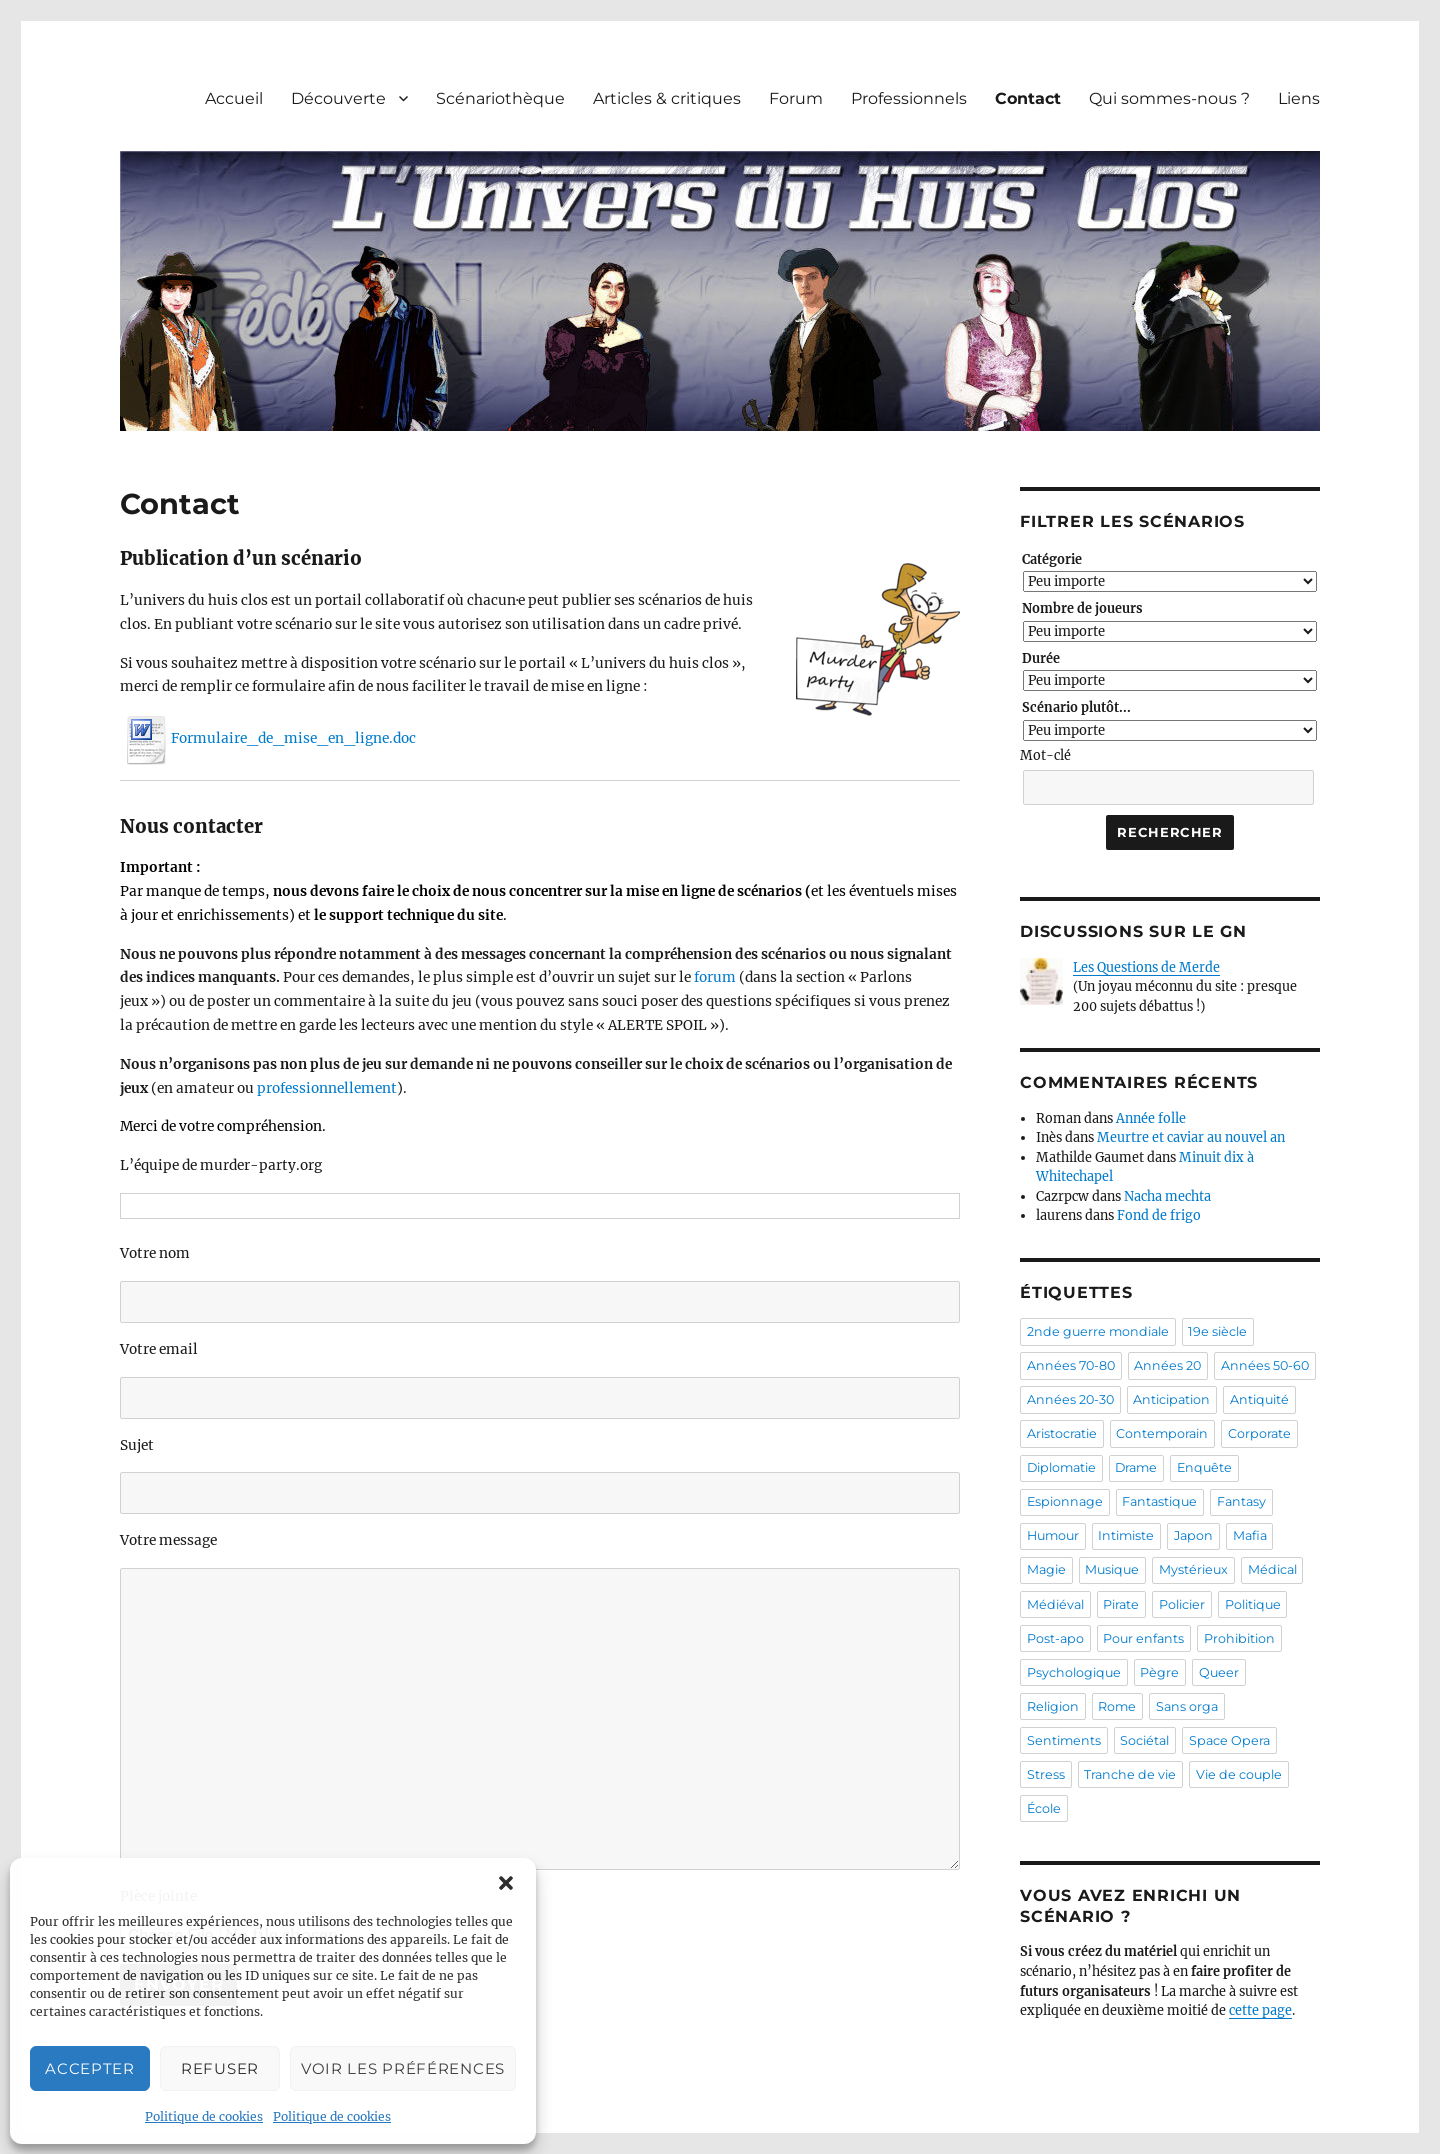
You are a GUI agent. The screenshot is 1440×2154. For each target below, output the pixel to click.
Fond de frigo (1159, 1215)
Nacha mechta (1167, 1196)
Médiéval (1055, 1604)
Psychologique (1074, 1672)
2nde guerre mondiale (1098, 1331)
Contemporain (1162, 1433)
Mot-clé (1045, 755)
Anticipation (1171, 1399)
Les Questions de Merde (1146, 967)
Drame (1136, 1467)
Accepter (90, 2068)
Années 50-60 (1265, 1365)
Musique (1112, 1569)
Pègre (1159, 1672)
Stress (1046, 1774)
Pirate (1121, 1604)
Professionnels (909, 98)
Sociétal (1144, 1740)
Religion (1053, 1706)
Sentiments (1064, 1740)
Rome (1117, 1706)
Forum (796, 98)
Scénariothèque (500, 98)
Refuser (220, 2068)
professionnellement (327, 1088)
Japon (1193, 1535)
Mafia (1250, 1535)
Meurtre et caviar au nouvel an (1191, 1137)
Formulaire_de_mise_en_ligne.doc (268, 738)
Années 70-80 (1071, 1365)
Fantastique (1159, 1501)
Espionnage (1065, 1501)
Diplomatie (1061, 1467)
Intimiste (1126, 1535)
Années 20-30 (1070, 1399)
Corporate (1259, 1433)
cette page (1260, 2010)
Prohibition (1239, 1638)
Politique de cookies (204, 2116)
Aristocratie (1062, 1433)
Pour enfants (1143, 1638)
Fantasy (1241, 1501)
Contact (1028, 98)
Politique (1253, 1604)
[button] (506, 1883)
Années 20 (1167, 1365)
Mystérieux (1193, 1569)
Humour (1053, 1535)
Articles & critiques (667, 98)
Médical (1272, 1569)
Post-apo (1055, 1638)
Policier (1182, 1604)
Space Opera (1229, 1740)
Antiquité (1259, 1399)
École (1044, 1808)
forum (715, 977)
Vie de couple (1239, 1774)
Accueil (234, 98)
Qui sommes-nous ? (1169, 98)
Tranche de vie (1130, 1774)
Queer (1219, 1672)
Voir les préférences (403, 2068)
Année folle (1151, 1118)
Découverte (338, 98)
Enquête (1204, 1467)
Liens (1299, 98)
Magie (1046, 1569)
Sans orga (1187, 1706)
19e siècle (1217, 1331)
